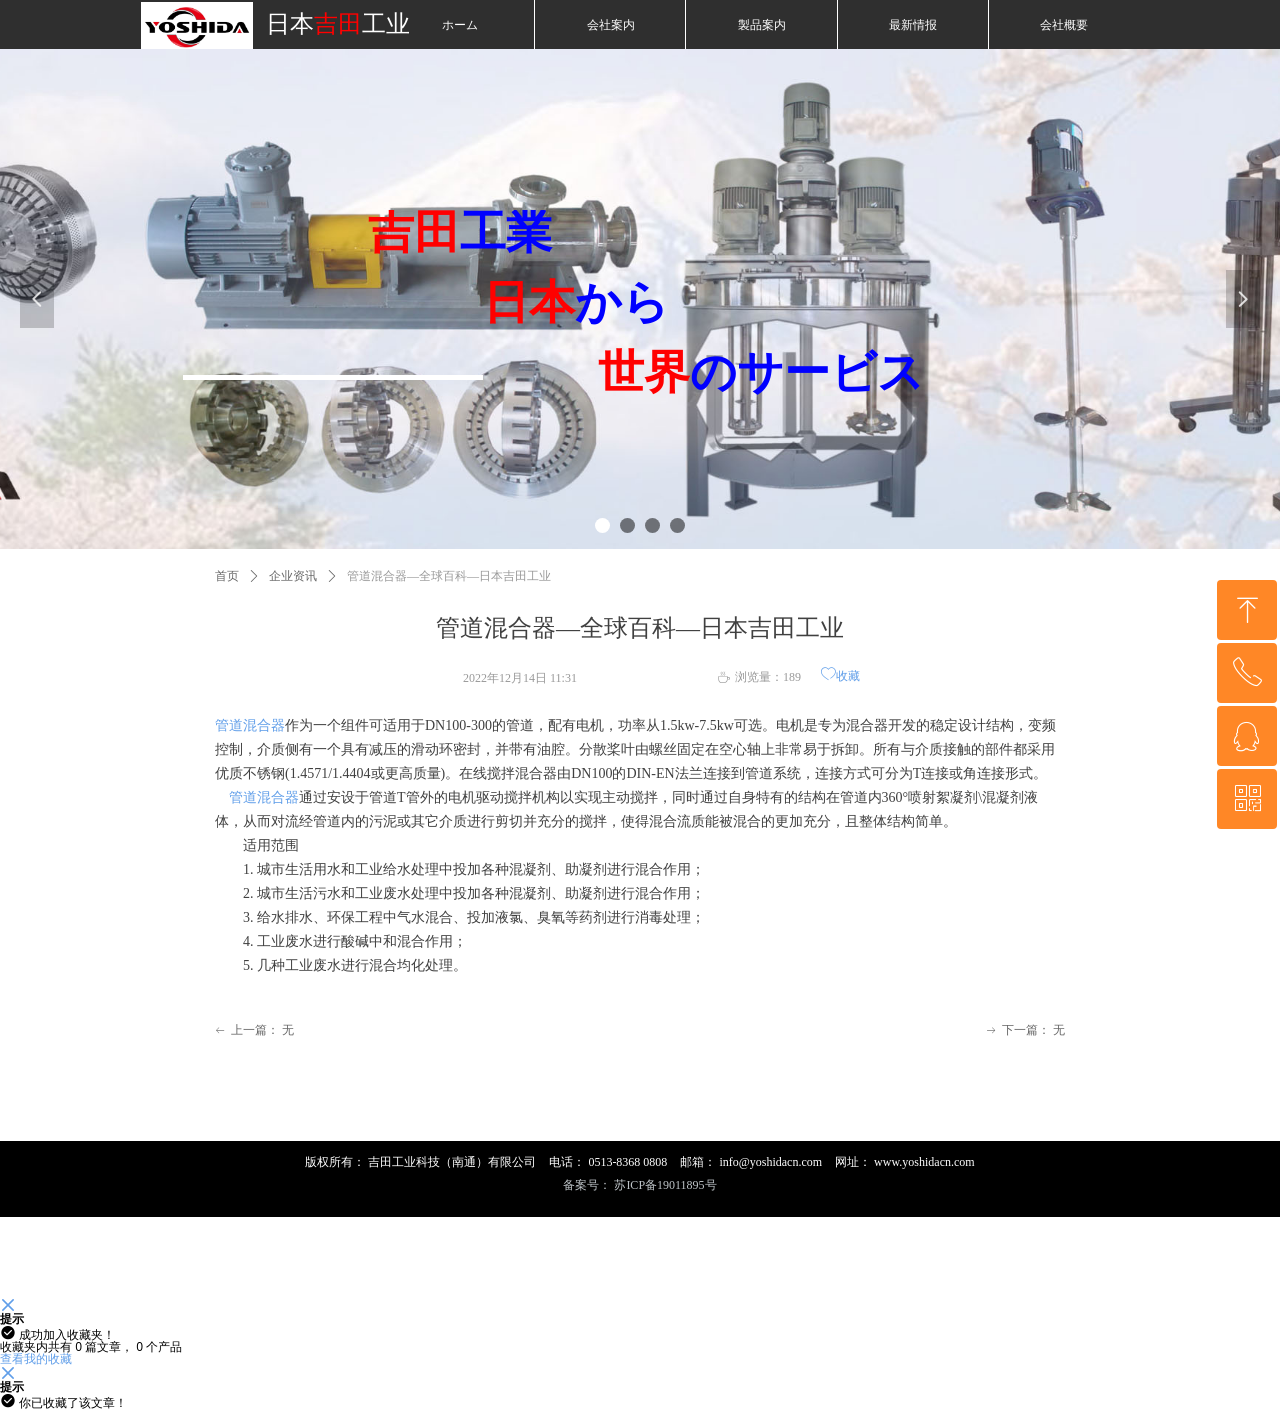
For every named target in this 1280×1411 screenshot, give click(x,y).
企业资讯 (293, 576)
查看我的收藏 (36, 1358)
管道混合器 (250, 725)
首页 (227, 576)
